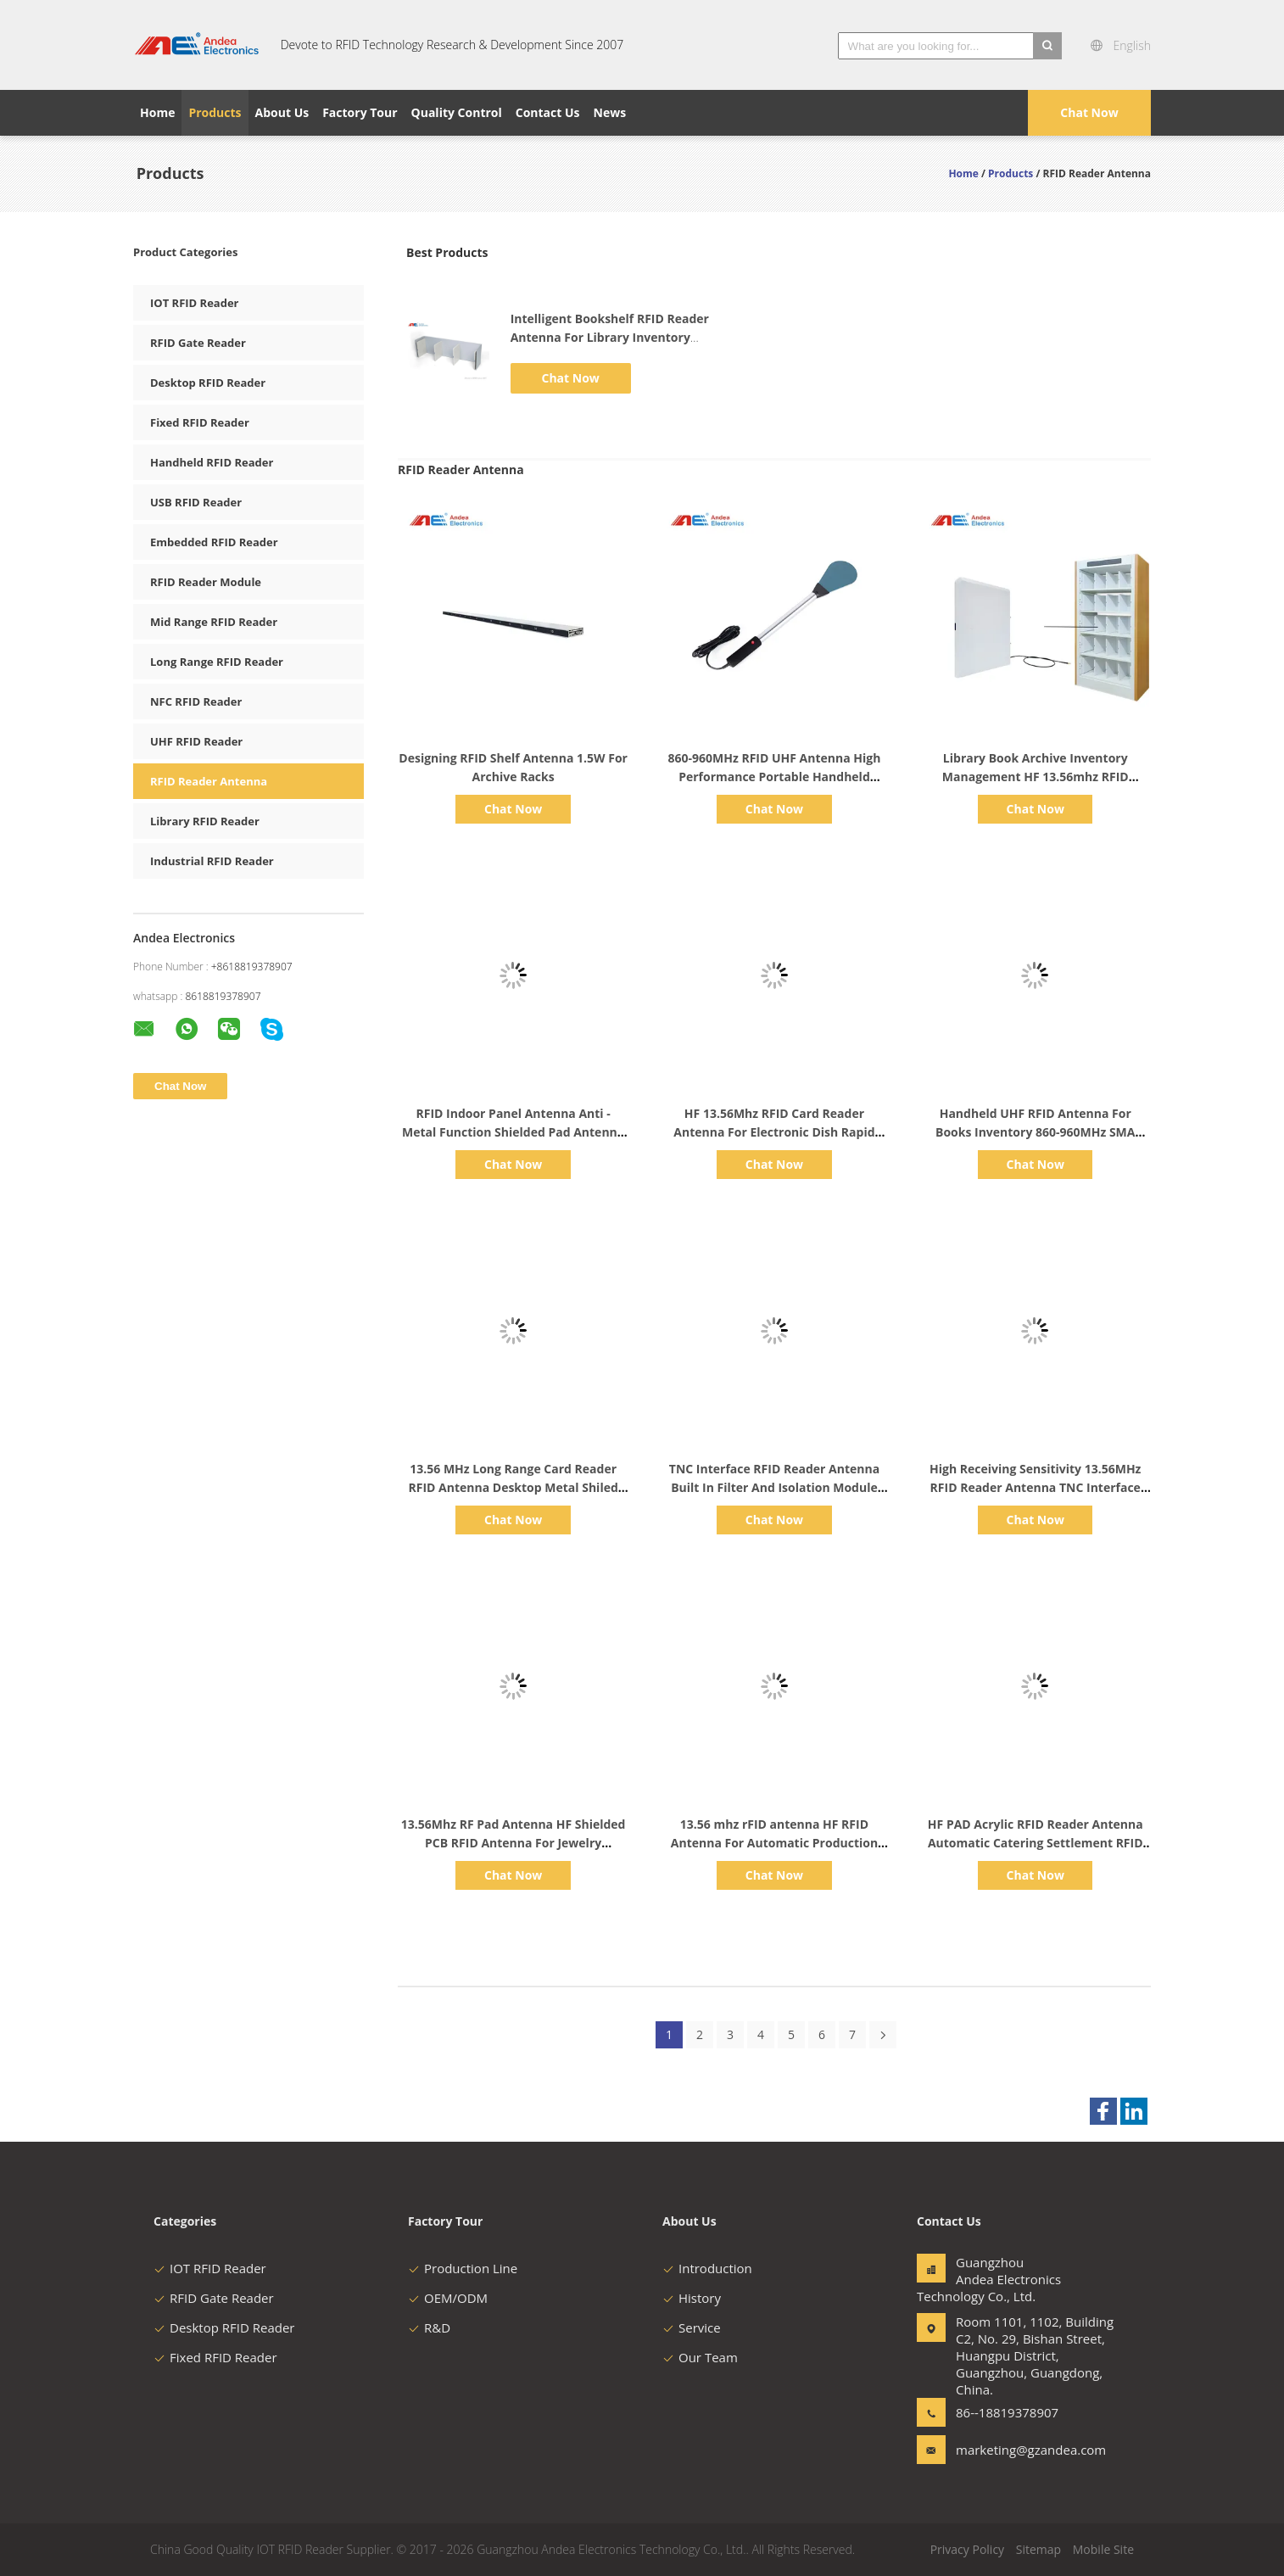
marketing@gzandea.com (1009, 2449)
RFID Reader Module (205, 582)
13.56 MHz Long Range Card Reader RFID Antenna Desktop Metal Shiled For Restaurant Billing (513, 1487)
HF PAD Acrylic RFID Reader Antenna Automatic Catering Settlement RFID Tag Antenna (1035, 1842)
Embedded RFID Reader (214, 542)
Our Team (700, 2357)
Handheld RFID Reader (211, 462)
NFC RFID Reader (196, 701)
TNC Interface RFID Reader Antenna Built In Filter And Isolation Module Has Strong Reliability (774, 1487)
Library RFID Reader (205, 821)
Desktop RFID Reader (207, 382)
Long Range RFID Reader (216, 661)
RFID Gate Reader (198, 342)
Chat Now (1089, 112)
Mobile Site (1103, 2549)
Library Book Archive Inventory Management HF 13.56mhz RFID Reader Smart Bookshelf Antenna (1035, 776)
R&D (429, 2327)
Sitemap (1038, 2549)
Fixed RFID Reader (199, 422)
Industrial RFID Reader (212, 861)
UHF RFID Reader (196, 741)
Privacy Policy (967, 2549)
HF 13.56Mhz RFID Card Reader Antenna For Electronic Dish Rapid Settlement (773, 1132)
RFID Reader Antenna (208, 781)
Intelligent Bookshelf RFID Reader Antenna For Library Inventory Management (610, 337)
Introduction (707, 2268)
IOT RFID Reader (194, 302)
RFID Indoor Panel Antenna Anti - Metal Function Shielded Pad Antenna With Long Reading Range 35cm (513, 1132)
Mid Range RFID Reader (213, 621)
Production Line (462, 2268)
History (691, 2297)
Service (691, 2327)
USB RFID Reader (196, 502)
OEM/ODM (448, 2297)
